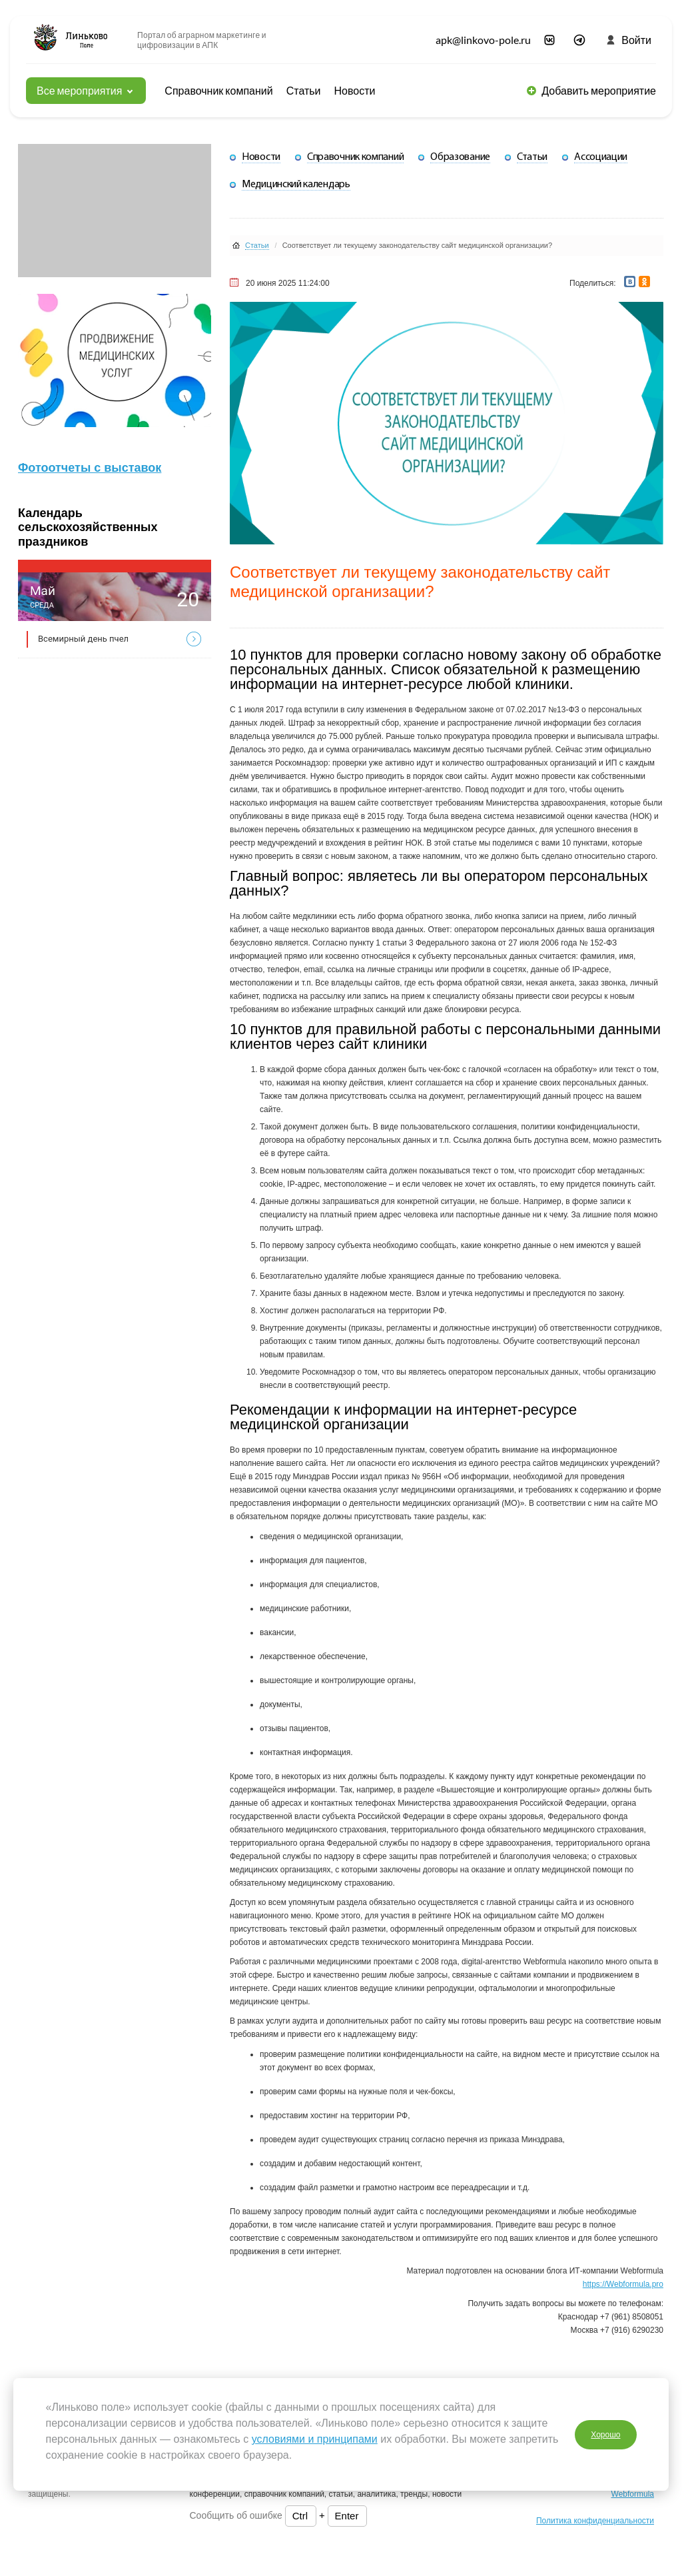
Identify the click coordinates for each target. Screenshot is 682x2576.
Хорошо (605, 2434)
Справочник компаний (218, 90)
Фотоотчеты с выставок (89, 467)
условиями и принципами (315, 2439)
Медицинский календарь (296, 184)
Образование (460, 157)
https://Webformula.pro (623, 2284)
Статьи (303, 90)
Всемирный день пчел (83, 639)
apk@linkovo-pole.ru (483, 39)
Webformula (632, 2494)
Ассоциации (600, 157)
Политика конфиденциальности (595, 2520)
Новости (355, 90)
